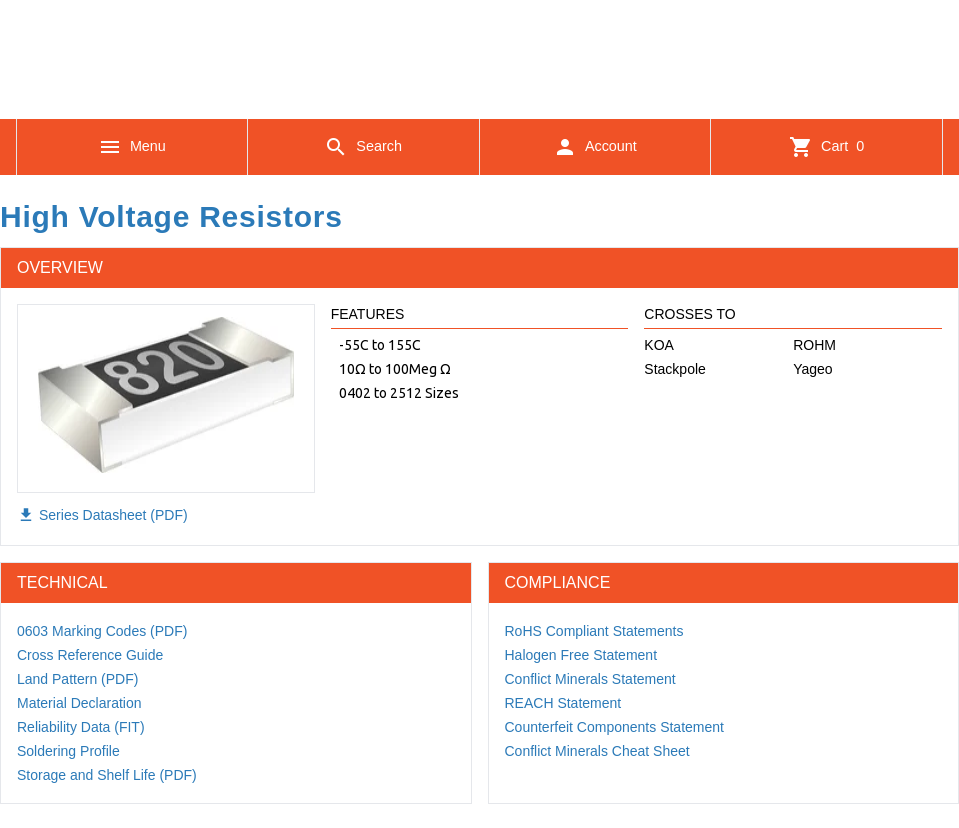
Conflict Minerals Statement (590, 679)
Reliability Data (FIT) (81, 727)
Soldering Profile (68, 751)
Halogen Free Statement (581, 655)
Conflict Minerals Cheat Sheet (597, 751)
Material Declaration (79, 703)
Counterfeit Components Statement (614, 727)
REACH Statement (563, 703)
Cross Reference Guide (90, 655)
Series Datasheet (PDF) (102, 515)
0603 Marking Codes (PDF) (102, 631)
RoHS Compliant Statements (594, 631)
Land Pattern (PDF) (77, 679)
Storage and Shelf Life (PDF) (107, 775)
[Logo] (480, 90)
